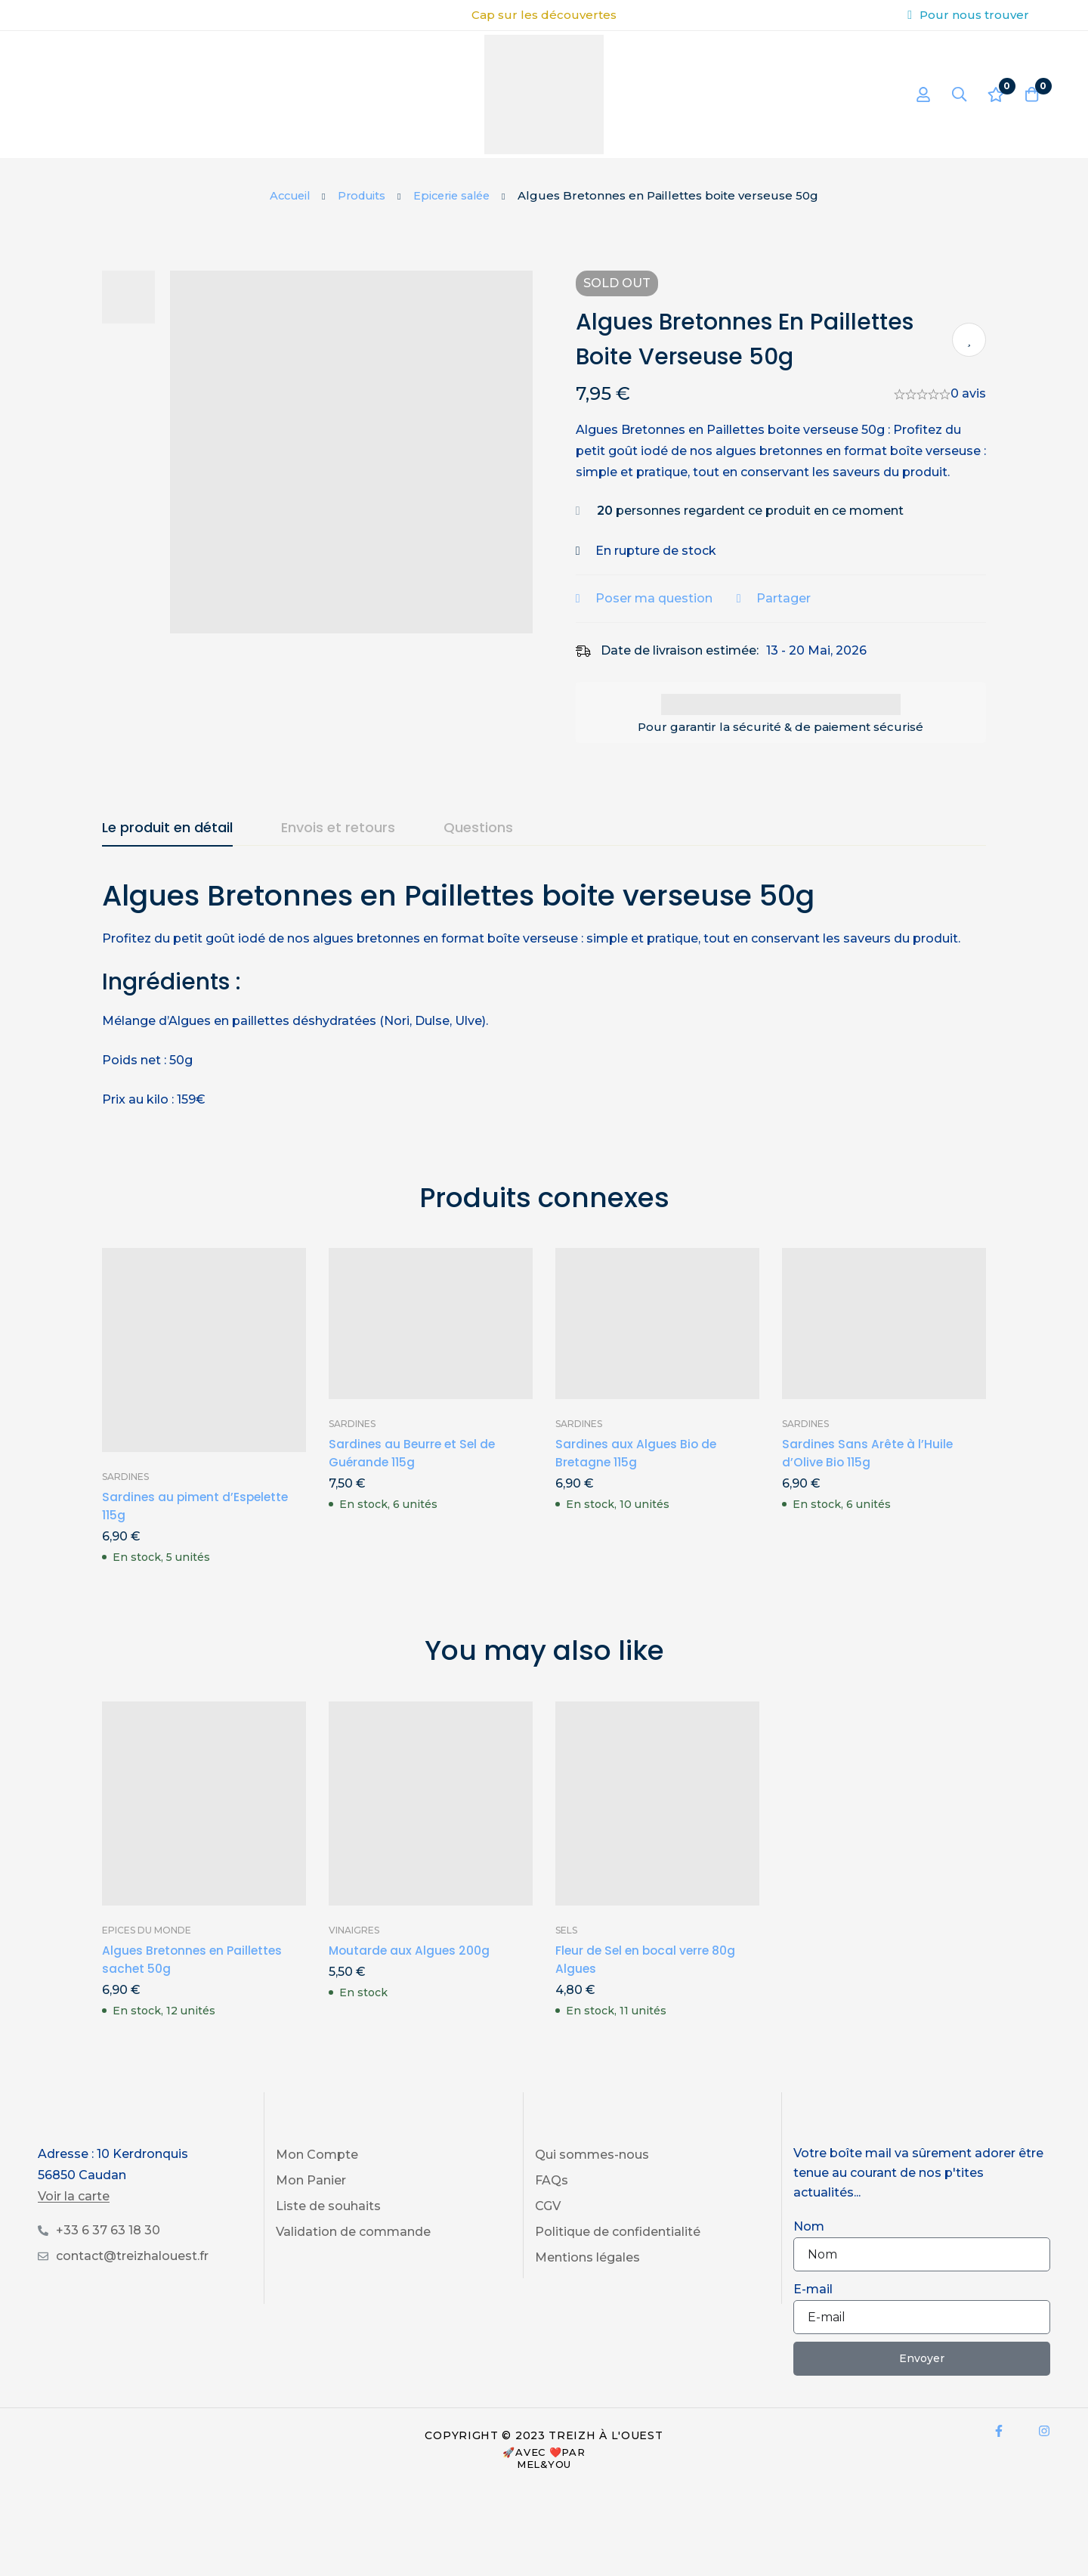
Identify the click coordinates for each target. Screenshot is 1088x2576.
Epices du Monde (146, 1951)
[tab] (167, 849)
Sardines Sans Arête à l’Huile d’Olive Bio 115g (868, 1474)
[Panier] (1030, 94)
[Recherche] (955, 94)
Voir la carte (74, 2218)
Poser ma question (663, 619)
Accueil (286, 195)
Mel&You (544, 2485)
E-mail (813, 2310)
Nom (808, 2247)
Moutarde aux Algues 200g (411, 1971)
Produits (360, 195)
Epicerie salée (455, 195)
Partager (793, 619)
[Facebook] (999, 2452)
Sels (566, 1951)
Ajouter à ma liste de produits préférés (969, 340)
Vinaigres (354, 1951)
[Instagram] (1044, 2452)
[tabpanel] (544, 1014)
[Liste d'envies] (993, 94)
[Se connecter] (917, 94)
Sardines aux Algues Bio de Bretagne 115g (637, 1474)
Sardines (125, 1497)
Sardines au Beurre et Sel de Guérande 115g (414, 1474)
